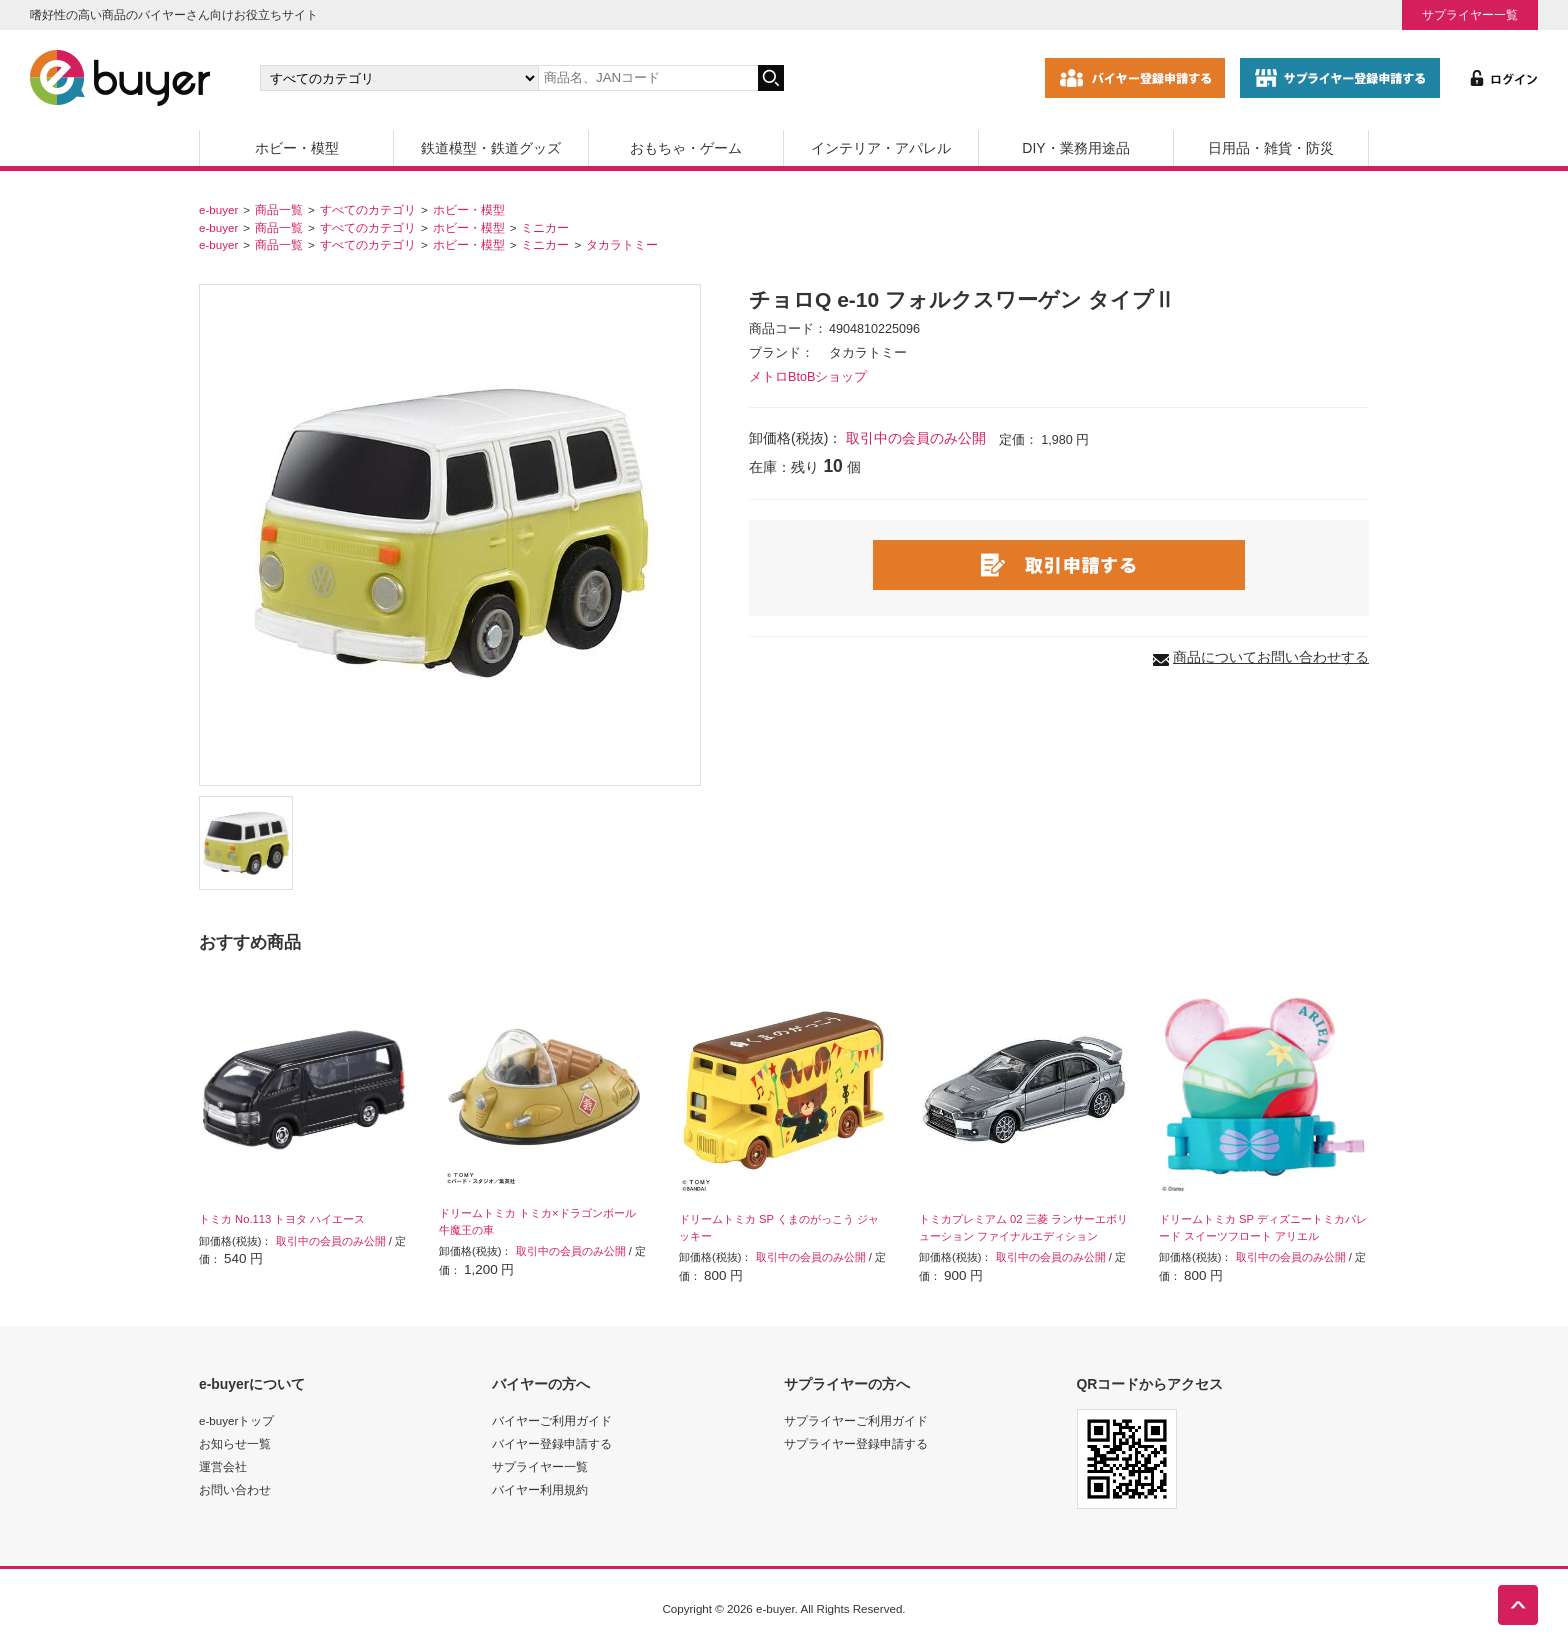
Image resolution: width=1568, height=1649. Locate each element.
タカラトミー (622, 244)
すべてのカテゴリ (368, 209)
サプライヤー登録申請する (856, 1443)
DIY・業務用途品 (1075, 148)
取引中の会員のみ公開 (916, 438)
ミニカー (545, 227)
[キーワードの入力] (648, 78)
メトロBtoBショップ (808, 377)
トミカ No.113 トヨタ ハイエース (282, 1219)
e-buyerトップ (236, 1420)
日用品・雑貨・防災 (1271, 148)
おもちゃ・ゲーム (686, 148)
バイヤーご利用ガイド (552, 1420)
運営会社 (223, 1466)
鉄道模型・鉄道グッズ (491, 148)
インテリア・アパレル (881, 148)
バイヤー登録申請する (552, 1443)
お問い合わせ (235, 1489)
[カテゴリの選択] (399, 78)
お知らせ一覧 (235, 1443)
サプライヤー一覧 (1470, 14)
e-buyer (218, 209)
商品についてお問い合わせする (1271, 657)
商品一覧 (279, 209)
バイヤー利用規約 (540, 1489)
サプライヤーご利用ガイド (856, 1420)
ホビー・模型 (297, 148)
